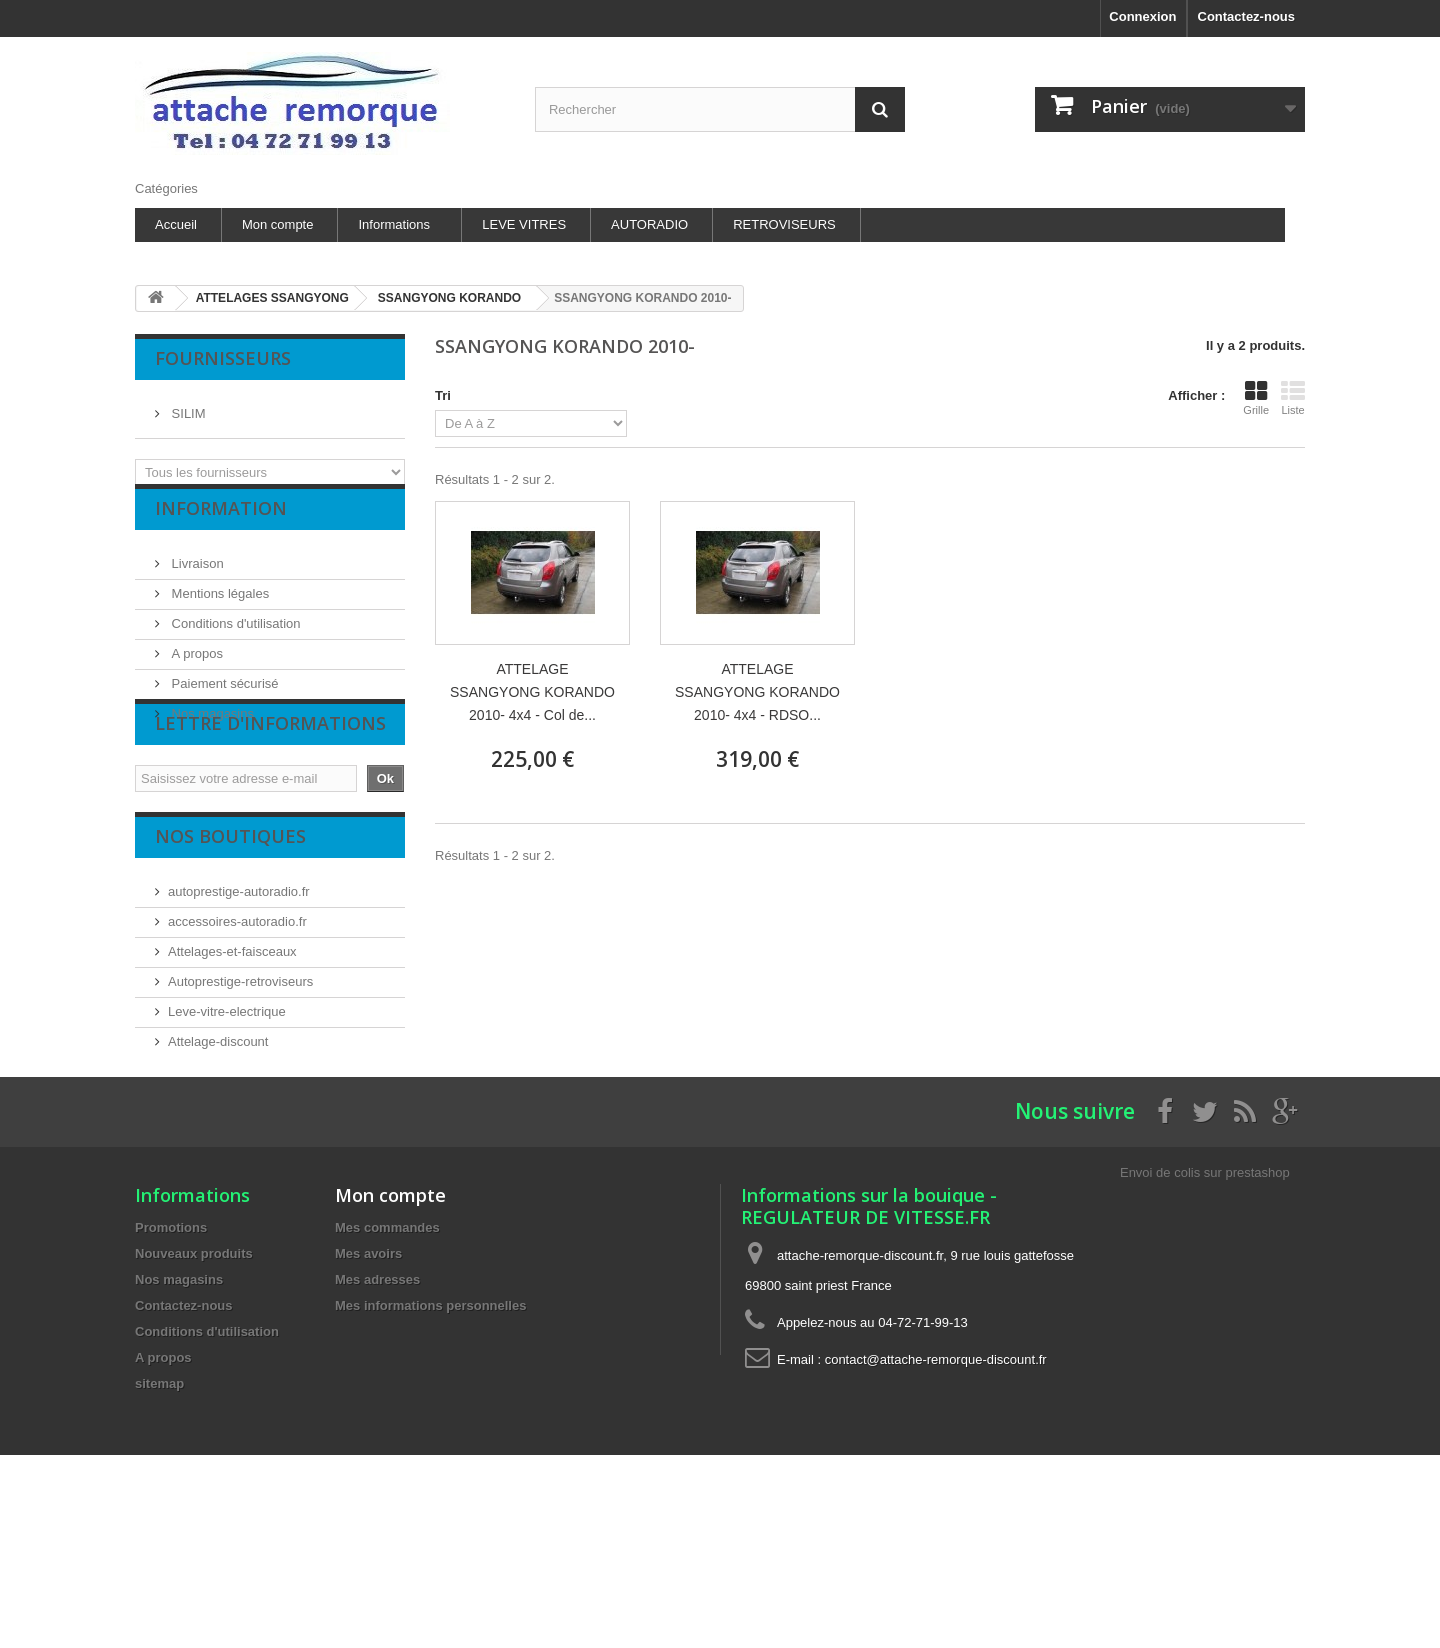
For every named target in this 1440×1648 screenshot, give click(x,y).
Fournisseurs (223, 358)
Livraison (196, 579)
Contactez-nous (1247, 16)
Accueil (176, 224)
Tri (443, 395)
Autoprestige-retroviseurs (240, 1059)
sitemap (159, 1521)
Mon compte (278, 224)
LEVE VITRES (524, 224)
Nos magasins (211, 729)
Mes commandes (387, 1365)
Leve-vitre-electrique (227, 1089)
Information (221, 532)
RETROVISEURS (784, 224)
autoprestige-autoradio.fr (239, 969)
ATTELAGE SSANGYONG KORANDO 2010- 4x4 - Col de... (532, 692)
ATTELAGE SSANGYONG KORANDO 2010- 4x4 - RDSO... (757, 692)
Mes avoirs (368, 1391)
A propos (195, 669)
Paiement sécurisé (223, 699)
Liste (1293, 398)
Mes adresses (377, 1417)
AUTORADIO (649, 224)
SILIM (187, 405)
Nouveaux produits (194, 1391)
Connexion (1142, 16)
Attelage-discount (218, 1119)
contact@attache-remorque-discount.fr (936, 1497)
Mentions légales (218, 609)
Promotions (171, 1365)
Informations (394, 224)
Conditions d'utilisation (234, 639)
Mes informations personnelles (430, 1443)
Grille (1256, 398)
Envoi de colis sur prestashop (1205, 1310)
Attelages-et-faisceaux (232, 1029)
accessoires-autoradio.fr (237, 999)
